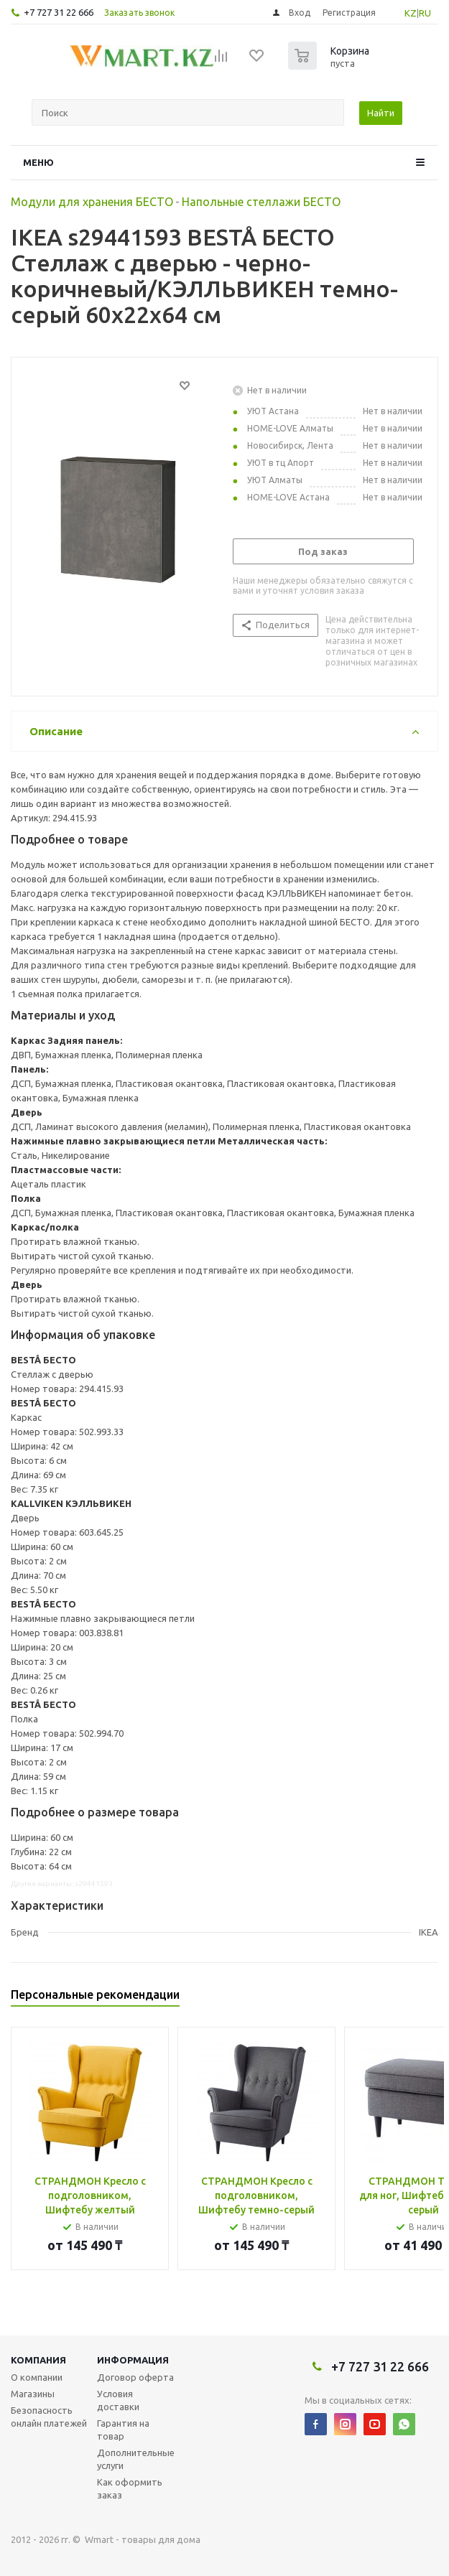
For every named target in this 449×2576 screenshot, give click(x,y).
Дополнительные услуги (136, 2458)
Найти (380, 113)
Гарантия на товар (123, 2429)
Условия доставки (118, 2400)
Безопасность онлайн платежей (49, 2416)
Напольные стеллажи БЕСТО (261, 201)
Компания (38, 2360)
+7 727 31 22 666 (58, 12)
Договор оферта (135, 2377)
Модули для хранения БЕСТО (92, 201)
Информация (133, 2360)
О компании (37, 2377)
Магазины (33, 2394)
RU (425, 13)
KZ (410, 13)
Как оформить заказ (129, 2488)
